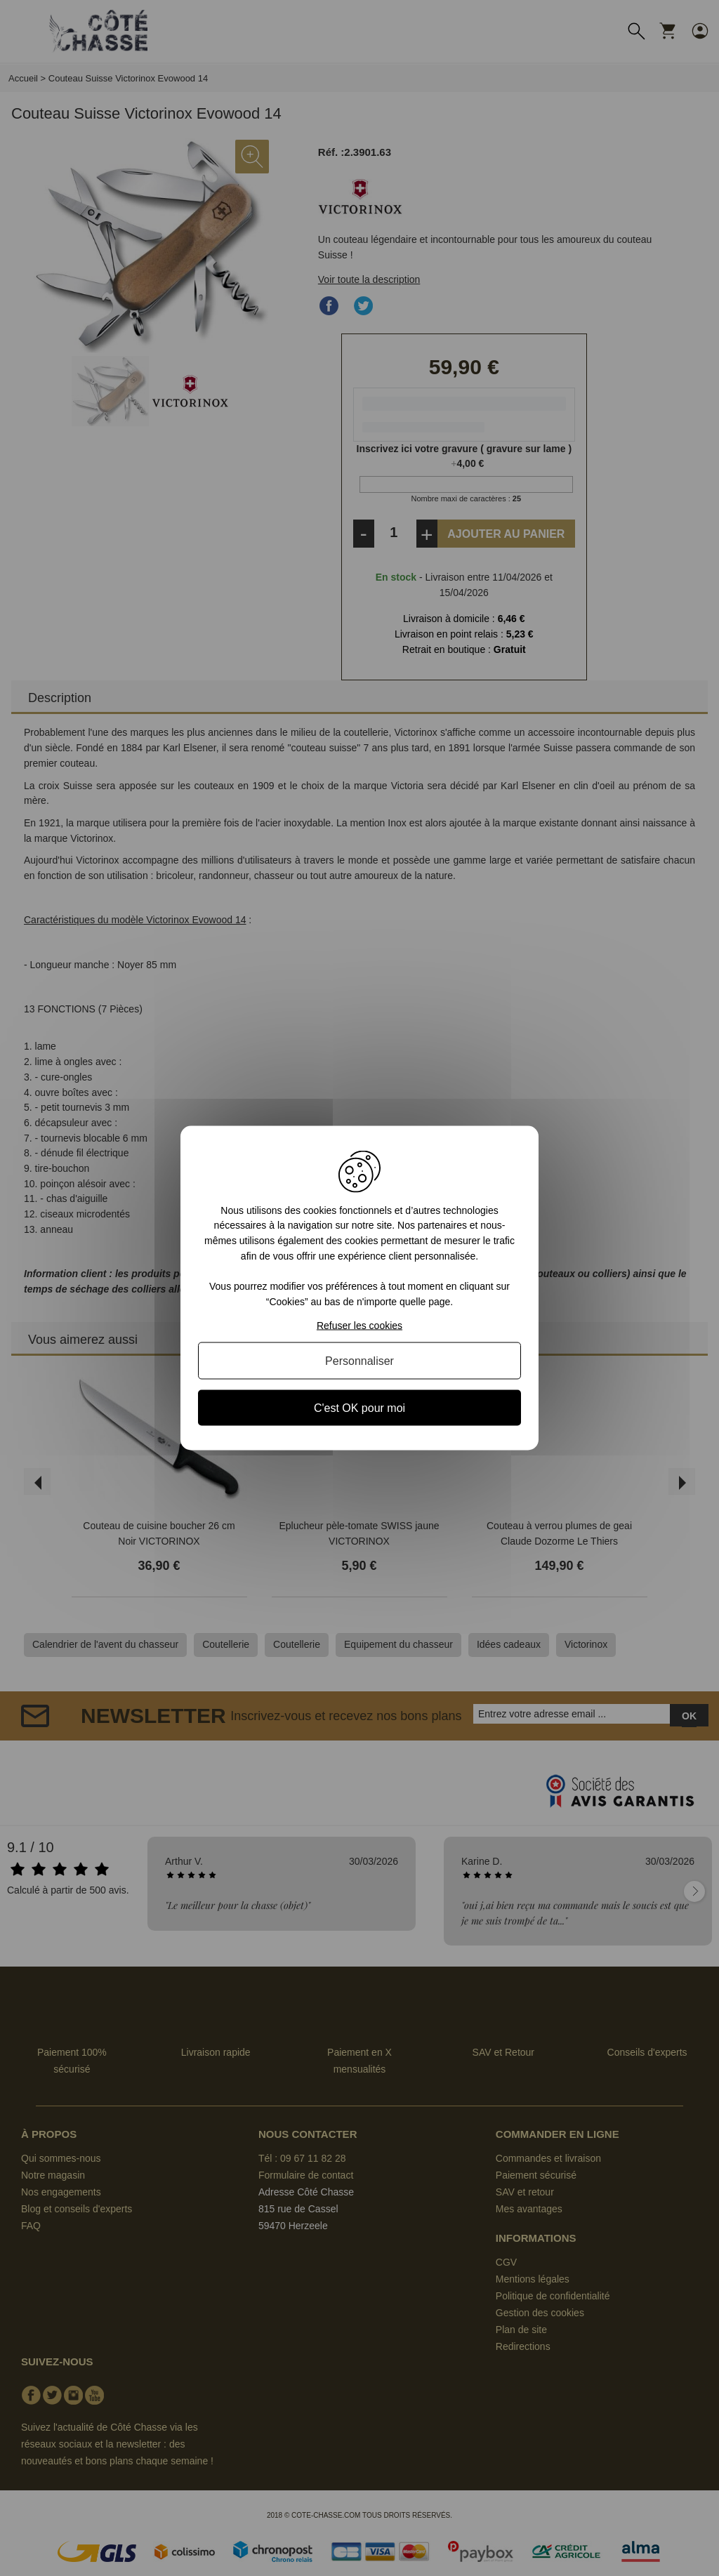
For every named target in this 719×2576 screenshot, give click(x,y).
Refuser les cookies (359, 1325)
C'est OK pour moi (359, 1408)
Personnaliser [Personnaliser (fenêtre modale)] (359, 1361)
